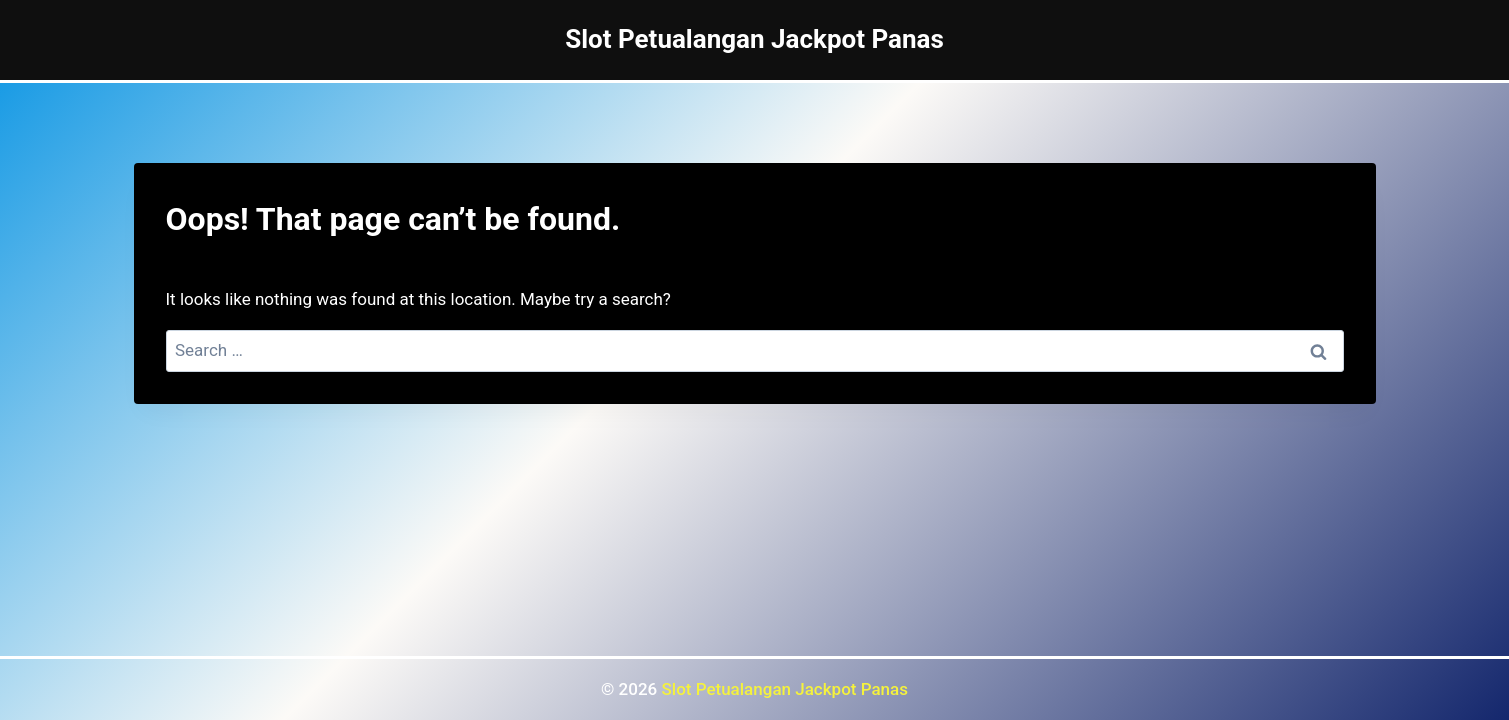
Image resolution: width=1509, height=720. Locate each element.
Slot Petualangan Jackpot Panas (785, 689)
